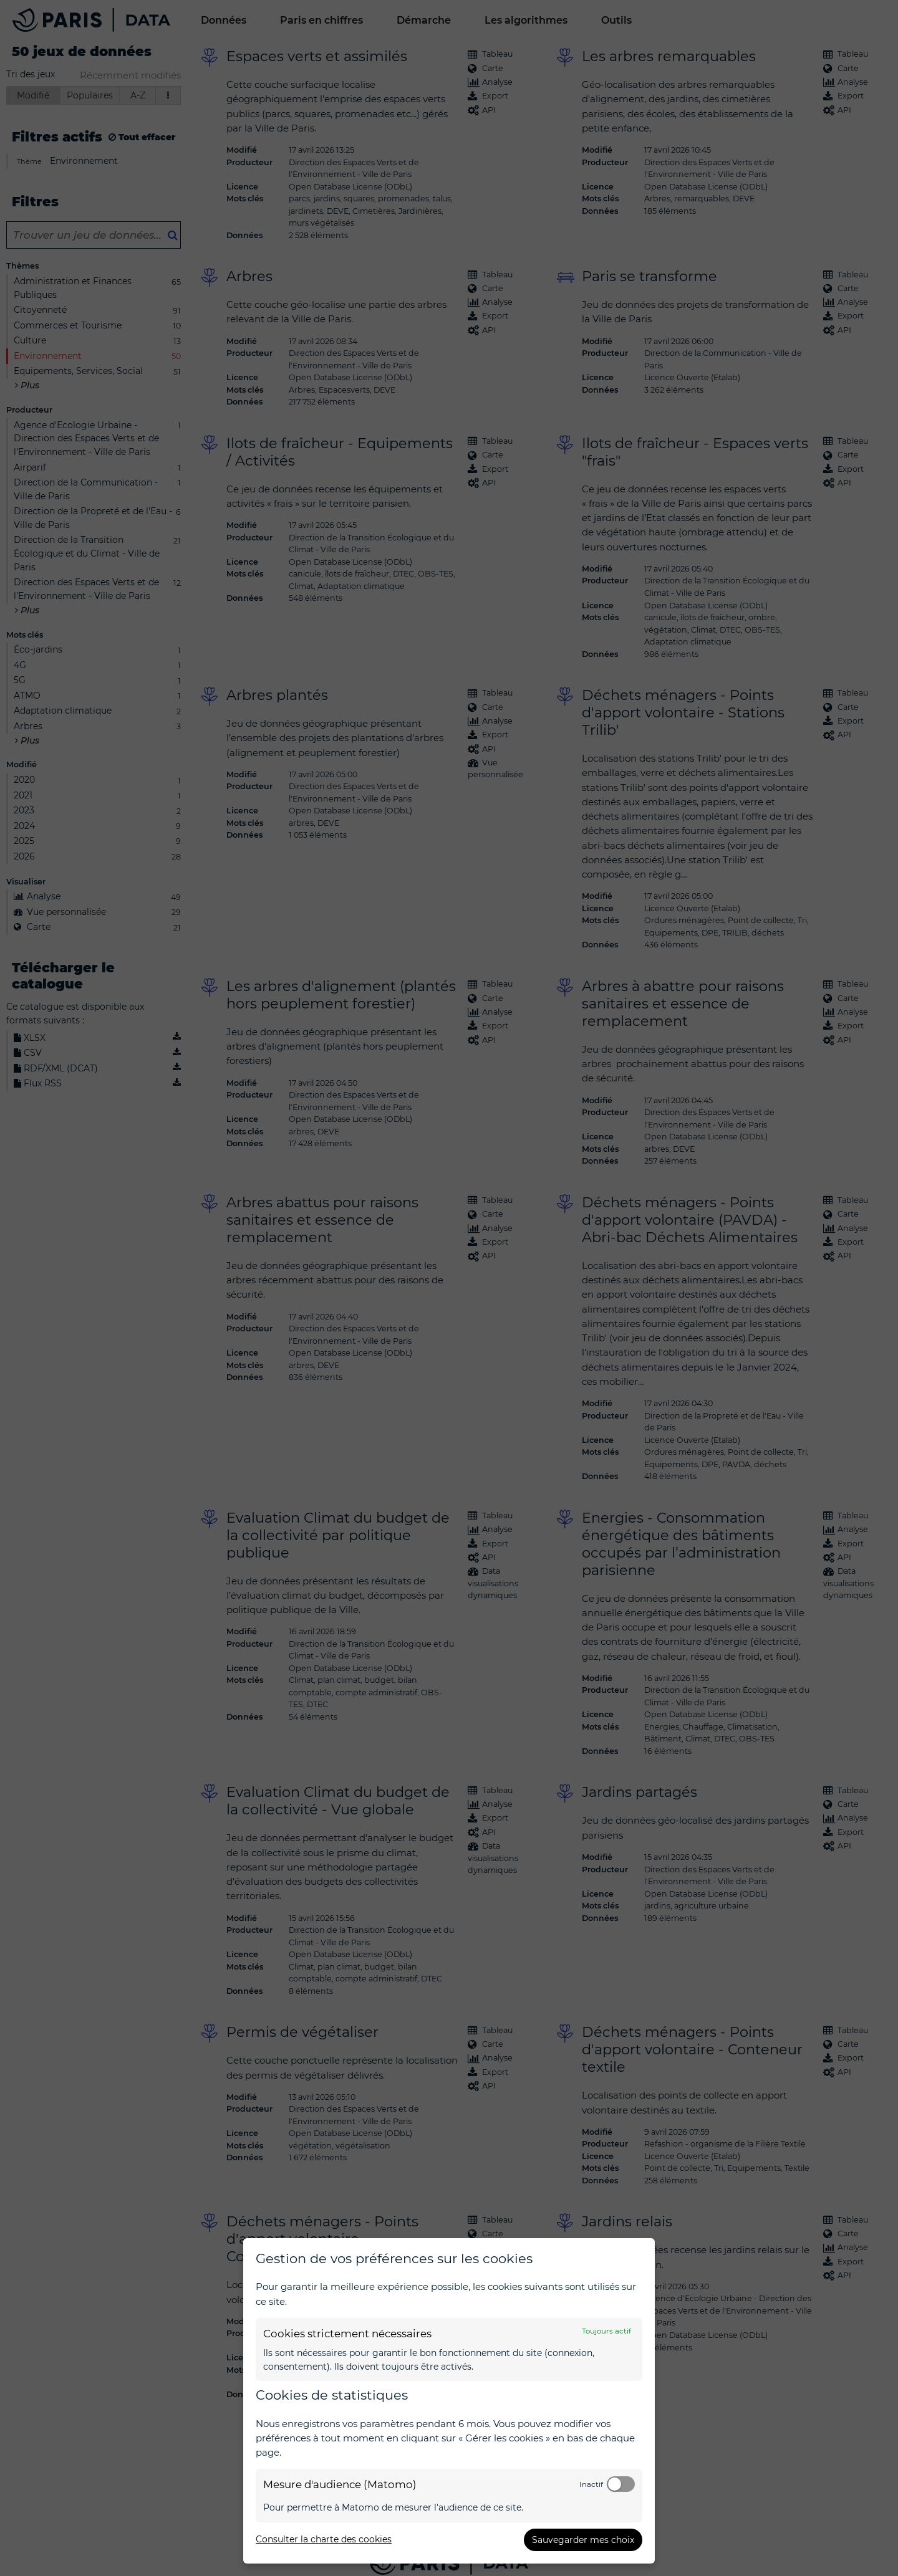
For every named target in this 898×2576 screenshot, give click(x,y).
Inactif (591, 2484)
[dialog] (449, 2401)
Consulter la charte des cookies (324, 2539)
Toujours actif (606, 2331)
